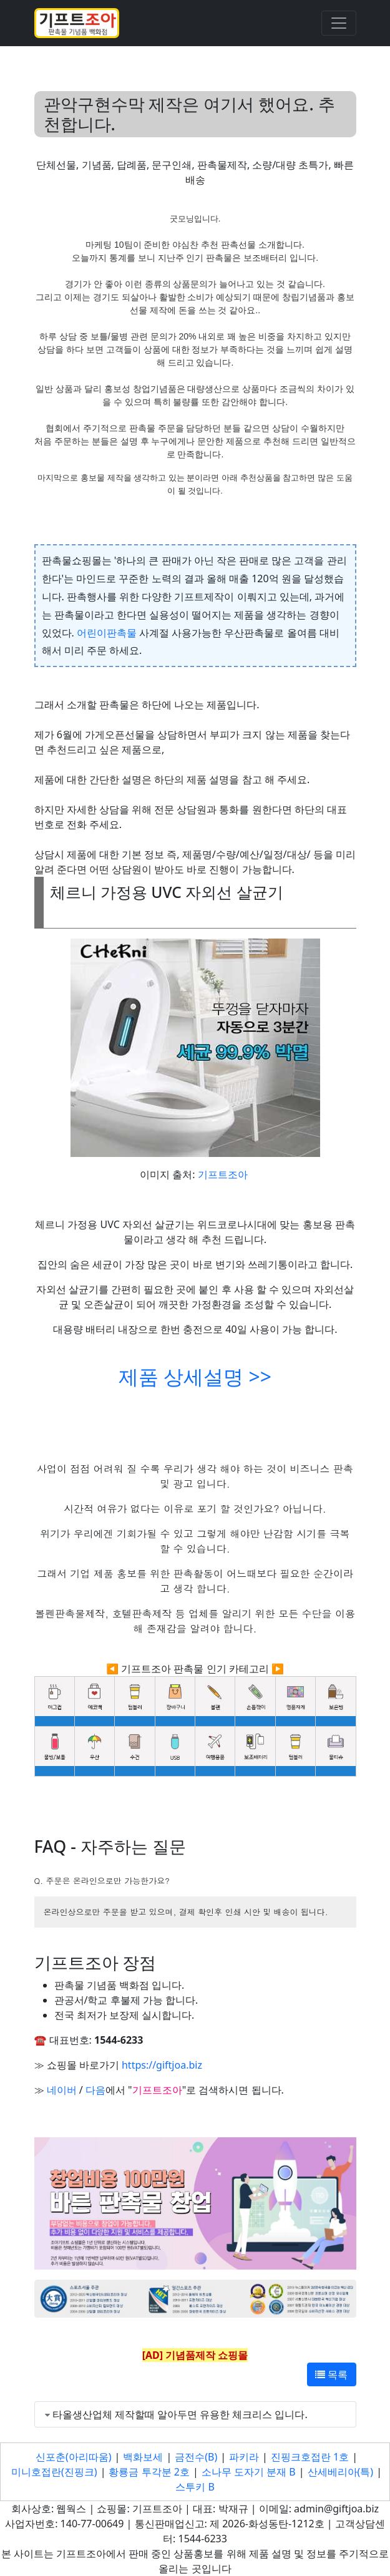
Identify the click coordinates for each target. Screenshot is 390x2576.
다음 (95, 2090)
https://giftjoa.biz (162, 2065)
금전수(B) (196, 2457)
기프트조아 (223, 1174)
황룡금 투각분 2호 (149, 2472)
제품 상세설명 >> (195, 1376)
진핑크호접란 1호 (310, 2457)
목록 (331, 2374)
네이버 (62, 2090)
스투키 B (195, 2487)
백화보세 (143, 2457)
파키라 (244, 2457)
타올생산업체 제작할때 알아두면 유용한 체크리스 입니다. (180, 2414)
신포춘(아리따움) (74, 2457)
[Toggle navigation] (338, 23)
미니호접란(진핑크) (54, 2472)
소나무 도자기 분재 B (249, 2472)
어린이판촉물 (107, 633)
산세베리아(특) (341, 2472)
